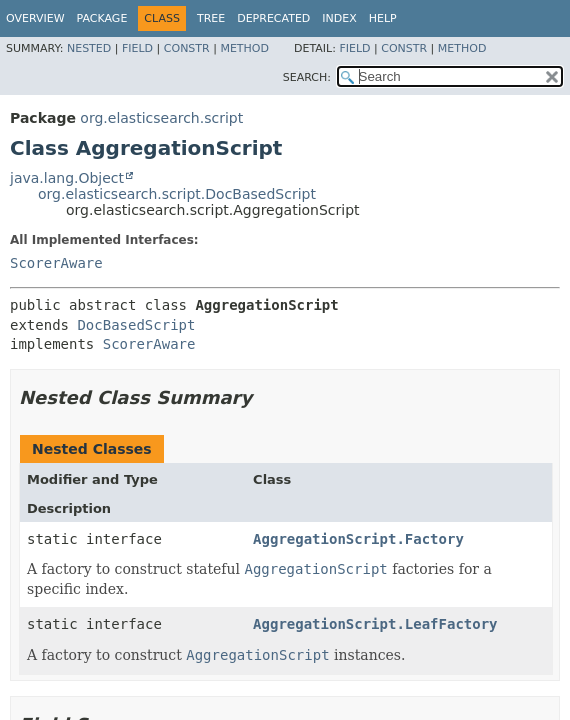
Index (339, 18)
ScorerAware (56, 263)
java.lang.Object (67, 178)
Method (244, 48)
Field (137, 48)
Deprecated (273, 18)
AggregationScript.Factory (358, 539)
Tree (211, 18)
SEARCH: (307, 77)
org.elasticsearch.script (161, 118)
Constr (187, 48)
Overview (35, 18)
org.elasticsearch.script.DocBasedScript (177, 194)
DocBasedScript (136, 325)
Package (102, 18)
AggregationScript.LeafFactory (375, 624)
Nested (89, 48)
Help (383, 18)
